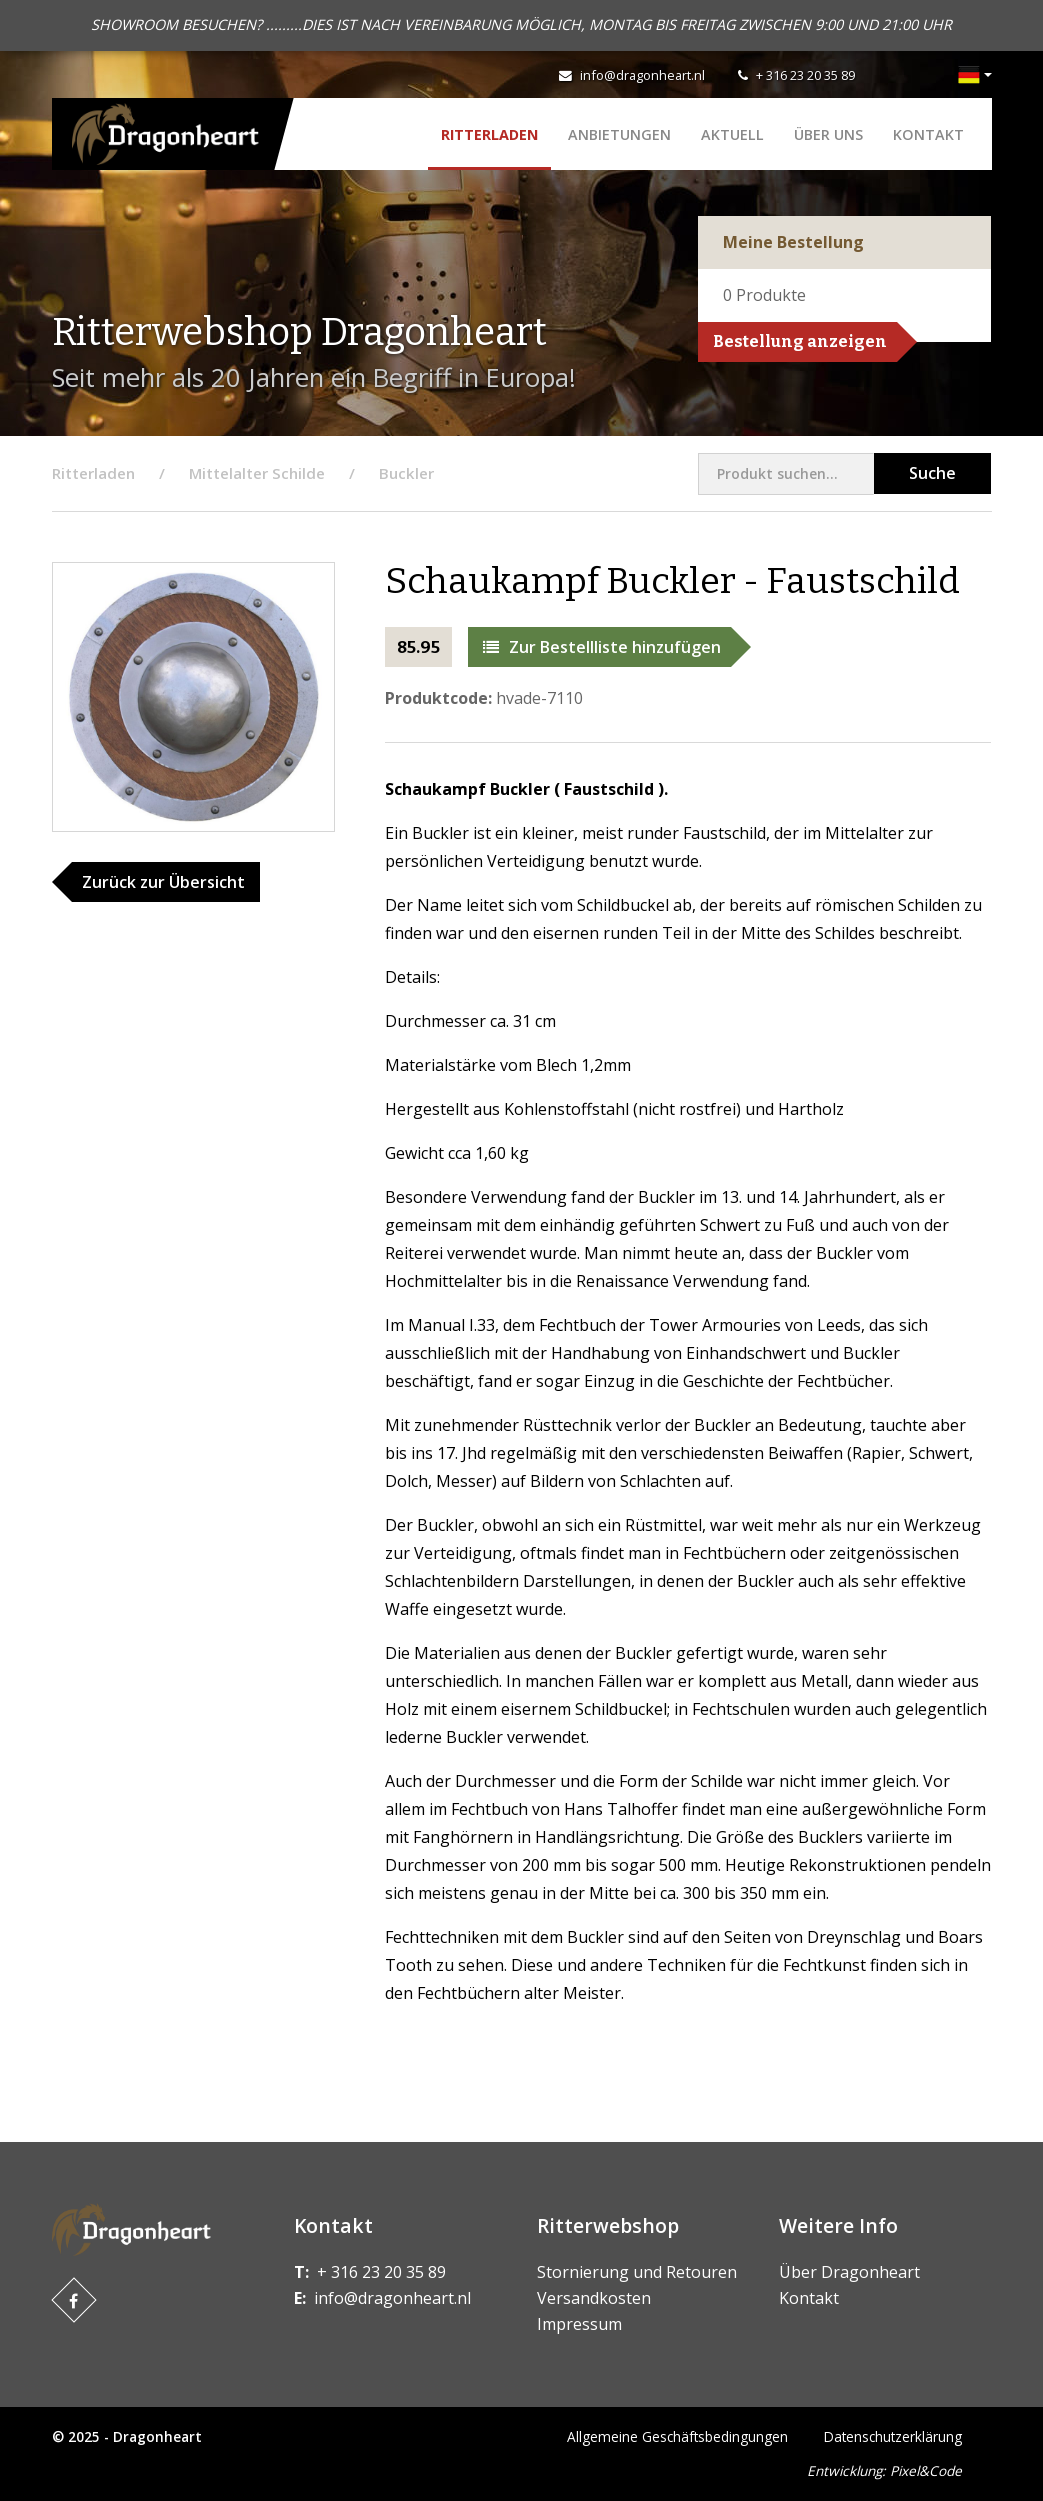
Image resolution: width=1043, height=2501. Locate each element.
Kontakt (928, 134)
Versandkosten (594, 2298)
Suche (932, 473)
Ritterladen (489, 134)
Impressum (579, 2324)
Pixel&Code (926, 2470)
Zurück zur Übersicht (163, 882)
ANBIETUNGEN (619, 134)
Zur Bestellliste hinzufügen (602, 647)
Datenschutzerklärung (893, 2436)
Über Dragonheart (849, 2272)
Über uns (828, 134)
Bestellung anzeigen (800, 341)
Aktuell (732, 134)
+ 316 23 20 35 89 (805, 75)
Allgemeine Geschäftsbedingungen (677, 2436)
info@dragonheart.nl (642, 75)
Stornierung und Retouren (637, 2272)
